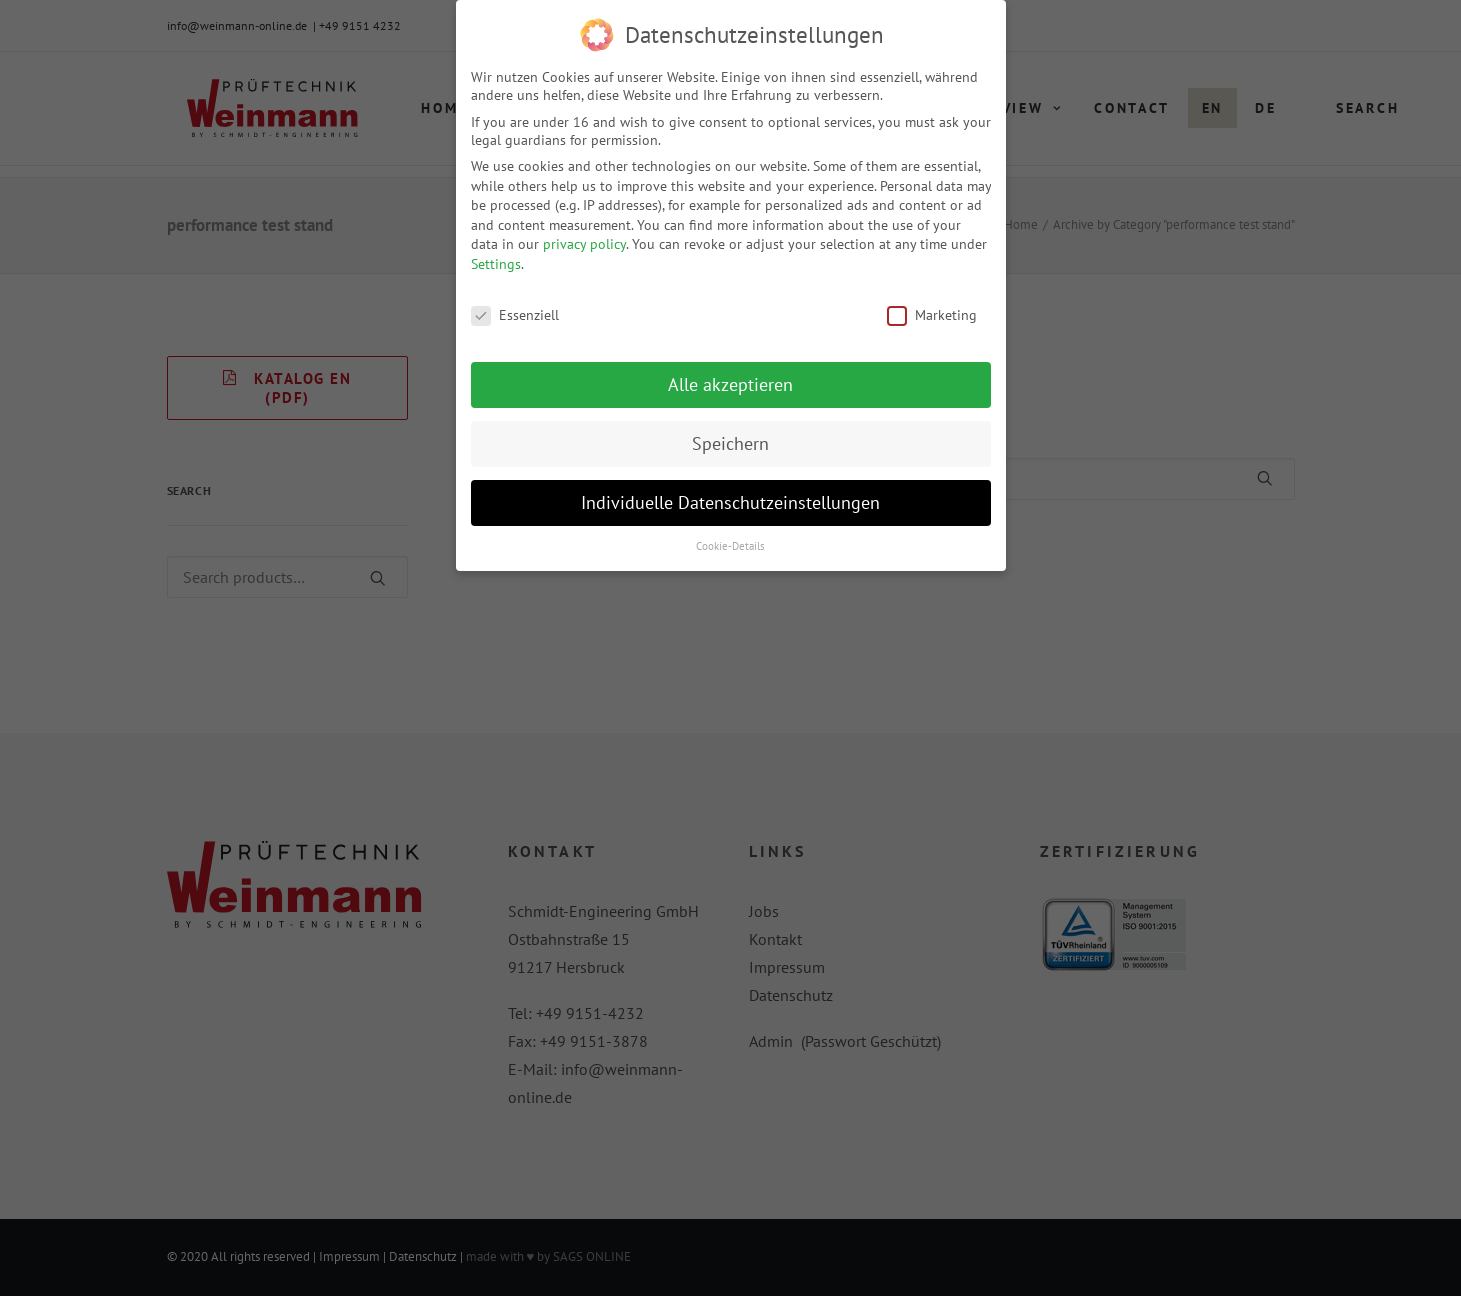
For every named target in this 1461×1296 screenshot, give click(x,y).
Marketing (932, 312)
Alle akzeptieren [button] (730, 382)
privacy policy (584, 242)
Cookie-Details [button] (730, 544)
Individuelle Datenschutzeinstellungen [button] (730, 500)
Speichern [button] (730, 441)
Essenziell (515, 312)
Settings (496, 262)
